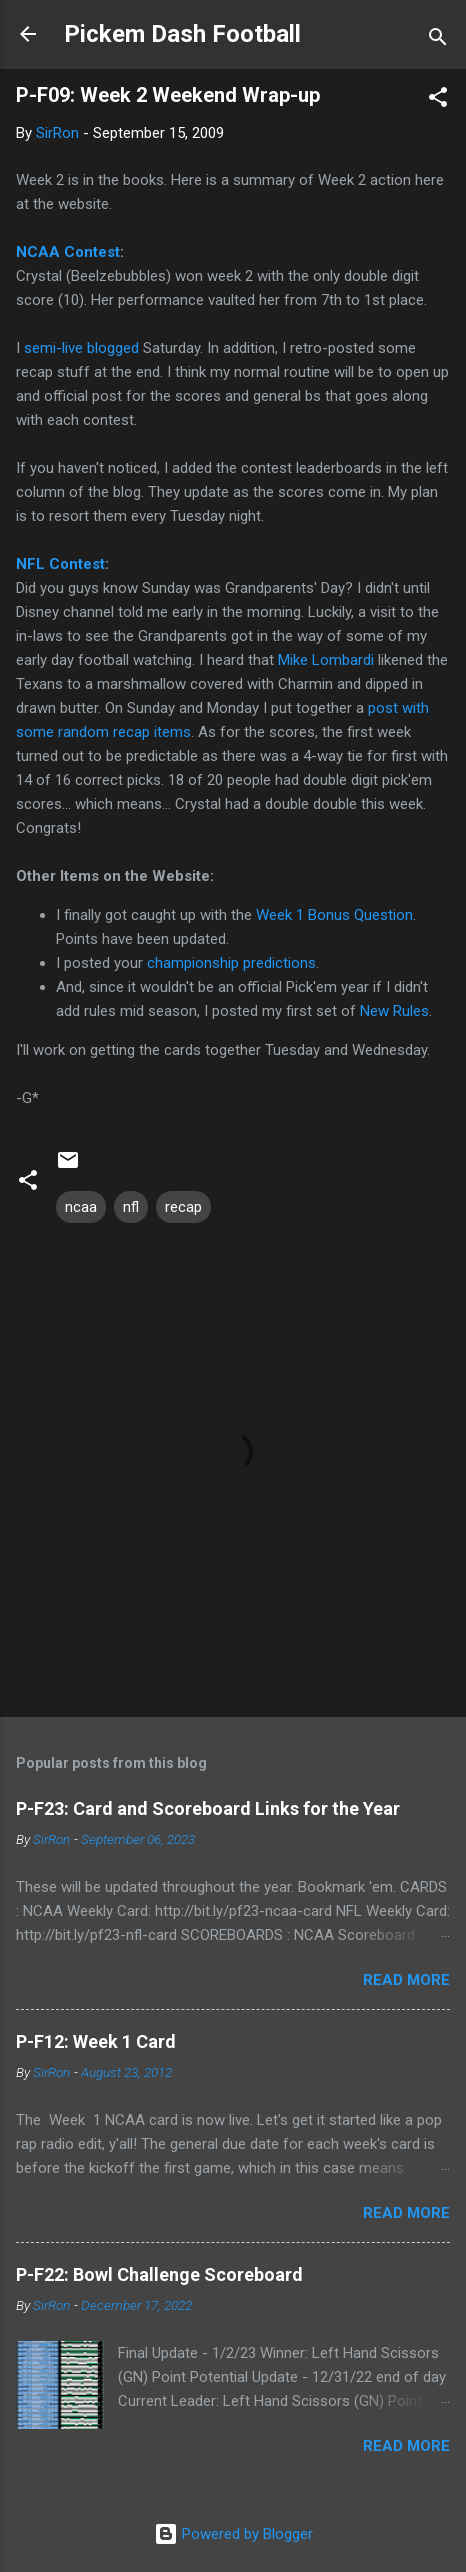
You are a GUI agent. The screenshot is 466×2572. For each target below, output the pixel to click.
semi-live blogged (81, 348)
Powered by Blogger (233, 2534)
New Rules (394, 1011)
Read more (406, 1980)
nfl (131, 1207)
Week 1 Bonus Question (334, 915)
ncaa (81, 1207)
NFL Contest (60, 564)
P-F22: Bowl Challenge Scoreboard (159, 2274)
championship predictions (231, 963)
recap (183, 1207)
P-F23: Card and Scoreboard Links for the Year (208, 1808)
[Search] (438, 40)
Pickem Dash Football (182, 34)
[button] (438, 100)
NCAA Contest (68, 252)
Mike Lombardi (326, 660)
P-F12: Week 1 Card (96, 2041)
